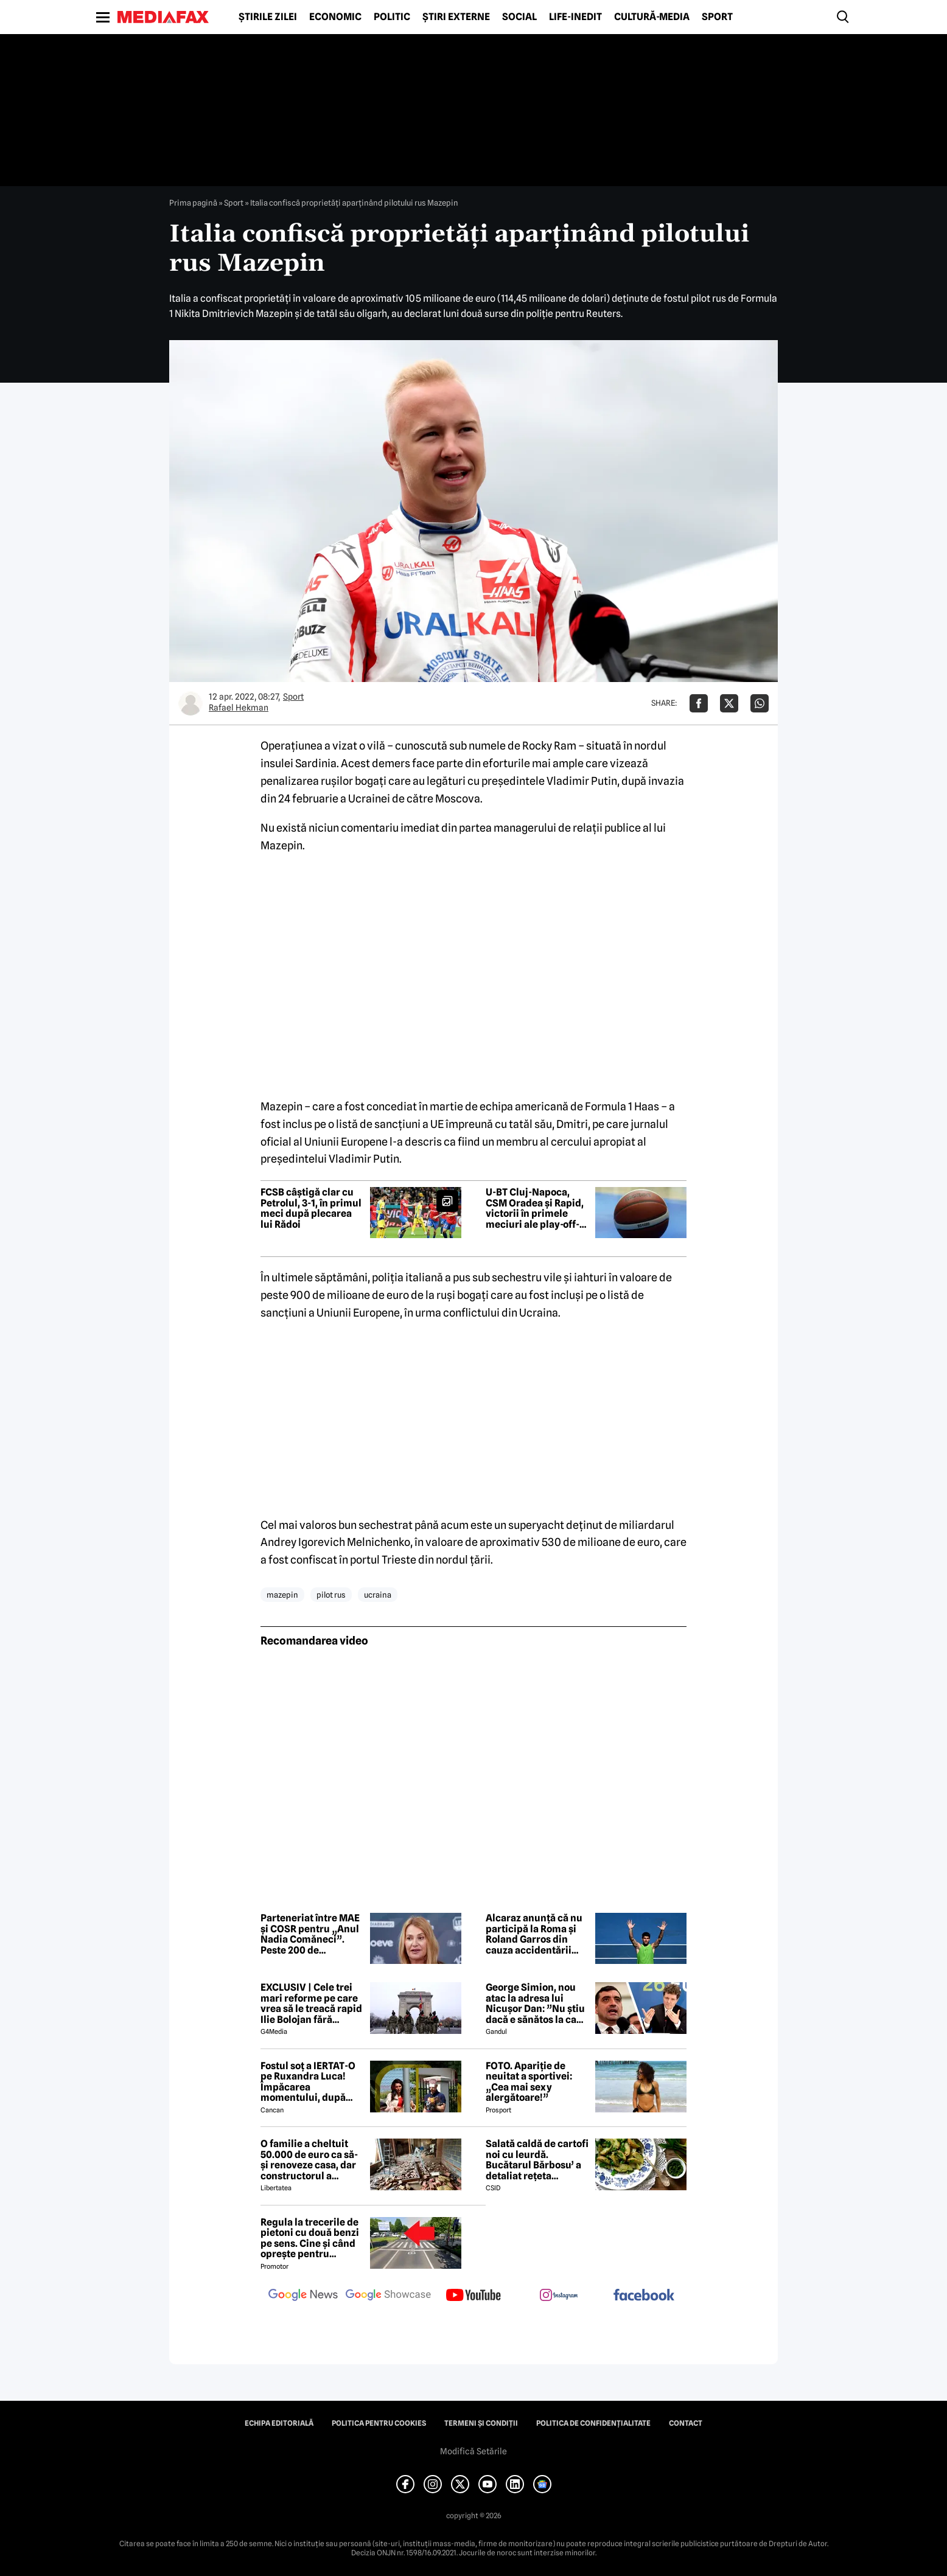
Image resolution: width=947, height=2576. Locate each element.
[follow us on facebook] (644, 2296)
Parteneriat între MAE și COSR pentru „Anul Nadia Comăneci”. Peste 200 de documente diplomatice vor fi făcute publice (310, 1934)
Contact (685, 2423)
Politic (392, 17)
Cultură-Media (652, 17)
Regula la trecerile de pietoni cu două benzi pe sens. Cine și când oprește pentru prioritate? (309, 2238)
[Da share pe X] (729, 703)
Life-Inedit (575, 17)
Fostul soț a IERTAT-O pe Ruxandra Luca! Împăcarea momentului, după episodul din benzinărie (307, 2082)
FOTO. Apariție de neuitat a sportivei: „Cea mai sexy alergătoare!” (529, 2082)
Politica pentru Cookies (379, 2423)
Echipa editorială (279, 2423)
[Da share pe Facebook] (699, 703)
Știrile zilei (268, 17)
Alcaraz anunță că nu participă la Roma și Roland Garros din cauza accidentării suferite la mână (534, 1934)
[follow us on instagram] (558, 2296)
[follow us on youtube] (473, 2296)
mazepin (282, 1595)
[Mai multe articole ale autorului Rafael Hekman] (190, 703)
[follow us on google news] (303, 2296)
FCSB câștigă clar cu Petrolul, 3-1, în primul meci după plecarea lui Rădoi (311, 1208)
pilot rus (331, 1595)
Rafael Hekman (238, 707)
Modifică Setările (473, 2451)
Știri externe (456, 17)
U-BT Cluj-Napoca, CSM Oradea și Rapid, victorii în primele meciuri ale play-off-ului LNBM (535, 1208)
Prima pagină (193, 202)
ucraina (377, 1595)
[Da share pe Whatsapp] (759, 703)
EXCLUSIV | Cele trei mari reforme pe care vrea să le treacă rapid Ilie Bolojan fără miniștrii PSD (311, 2003)
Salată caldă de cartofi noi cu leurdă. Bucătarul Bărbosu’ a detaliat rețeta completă (537, 2160)
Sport (717, 17)
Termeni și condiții (481, 2423)
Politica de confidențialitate (593, 2423)
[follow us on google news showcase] (388, 2296)
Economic (335, 17)
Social (519, 17)
